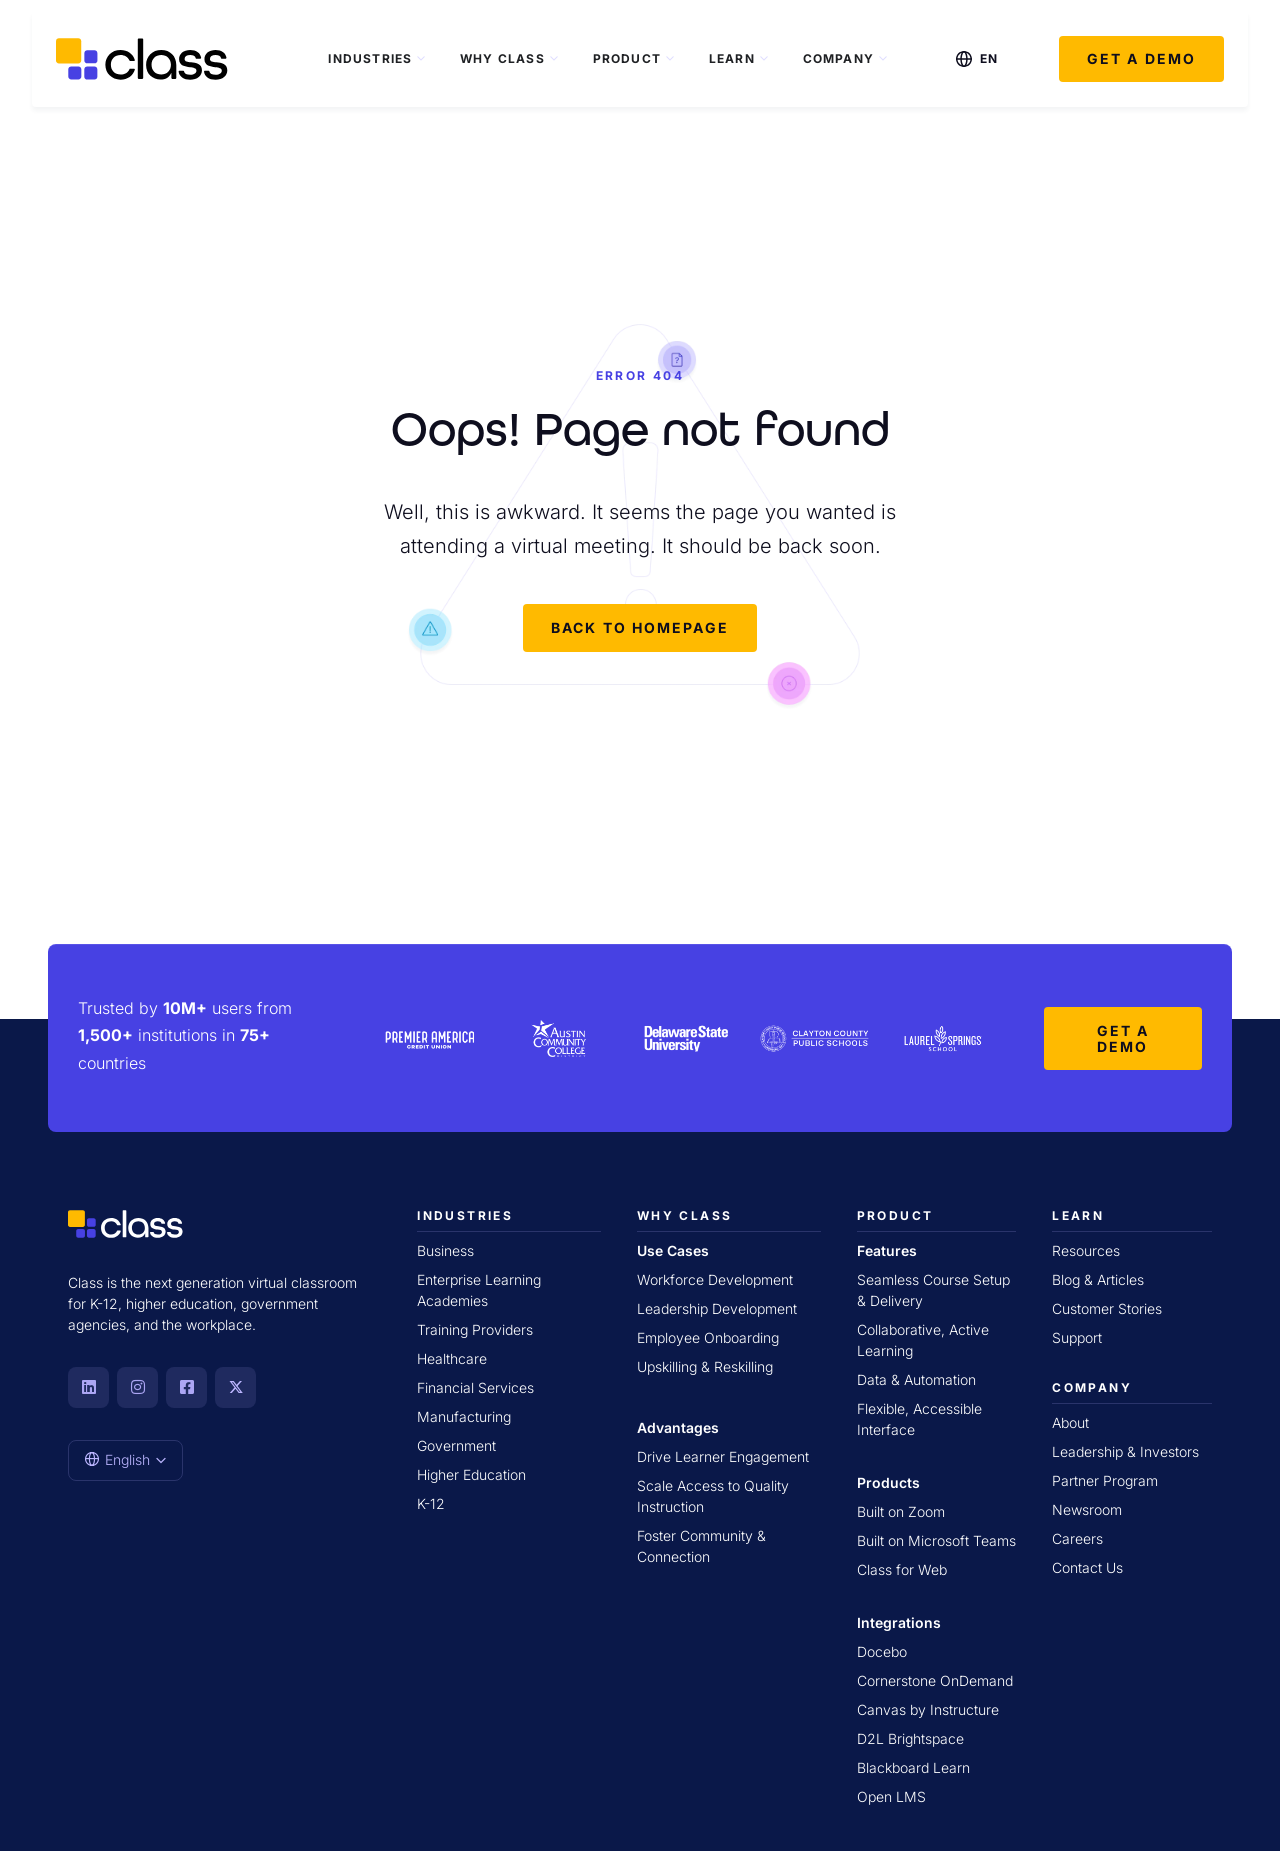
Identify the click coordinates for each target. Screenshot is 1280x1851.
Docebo (882, 1649)
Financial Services (475, 1385)
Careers (1077, 1536)
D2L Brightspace (910, 1736)
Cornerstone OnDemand (935, 1678)
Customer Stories (1107, 1306)
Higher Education (471, 1472)
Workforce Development (715, 1277)
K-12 (431, 1501)
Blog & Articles (1098, 1277)
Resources (1086, 1248)
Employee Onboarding (708, 1335)
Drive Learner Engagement (723, 1454)
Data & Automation (916, 1377)
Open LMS (891, 1794)
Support (1077, 1335)
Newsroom (1087, 1507)
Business (445, 1248)
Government (456, 1443)
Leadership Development (717, 1306)
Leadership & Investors (1125, 1449)
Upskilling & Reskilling (705, 1364)
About (1070, 1420)
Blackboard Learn (913, 1765)
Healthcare (452, 1356)
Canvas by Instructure (928, 1707)
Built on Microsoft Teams (936, 1538)
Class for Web (902, 1567)
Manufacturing (464, 1414)
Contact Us (1087, 1565)
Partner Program (1105, 1478)
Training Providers (475, 1327)
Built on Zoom (901, 1509)
